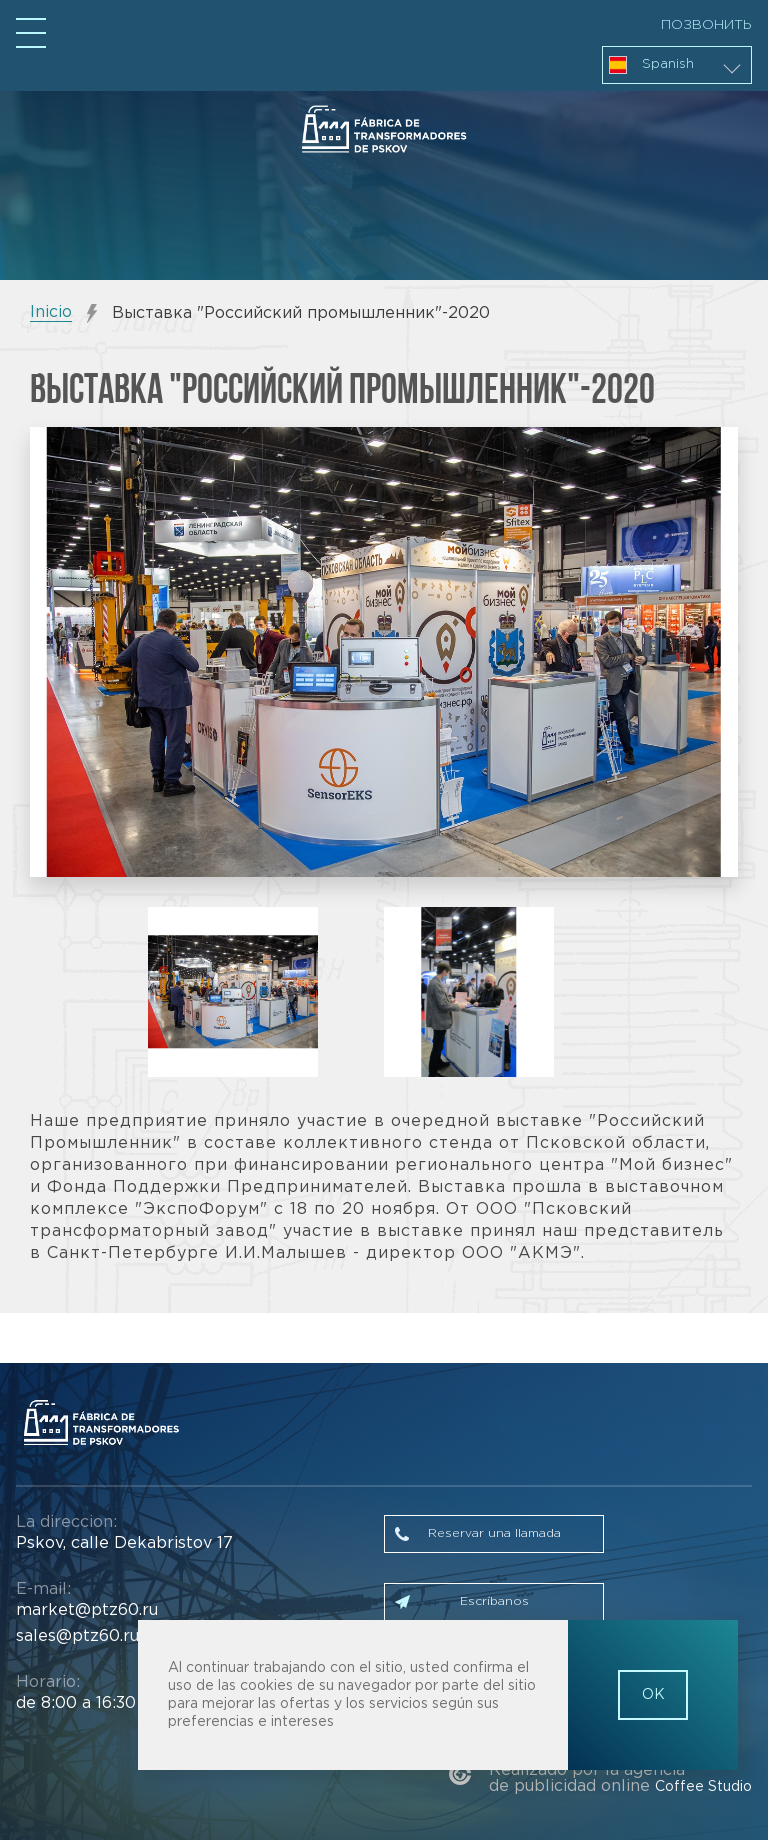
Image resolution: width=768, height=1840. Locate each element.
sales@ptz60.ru (77, 1636)
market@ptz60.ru (87, 1610)
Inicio (51, 312)
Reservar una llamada (494, 1533)
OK (653, 1695)
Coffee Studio (703, 1787)
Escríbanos (494, 1601)
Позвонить (706, 25)
